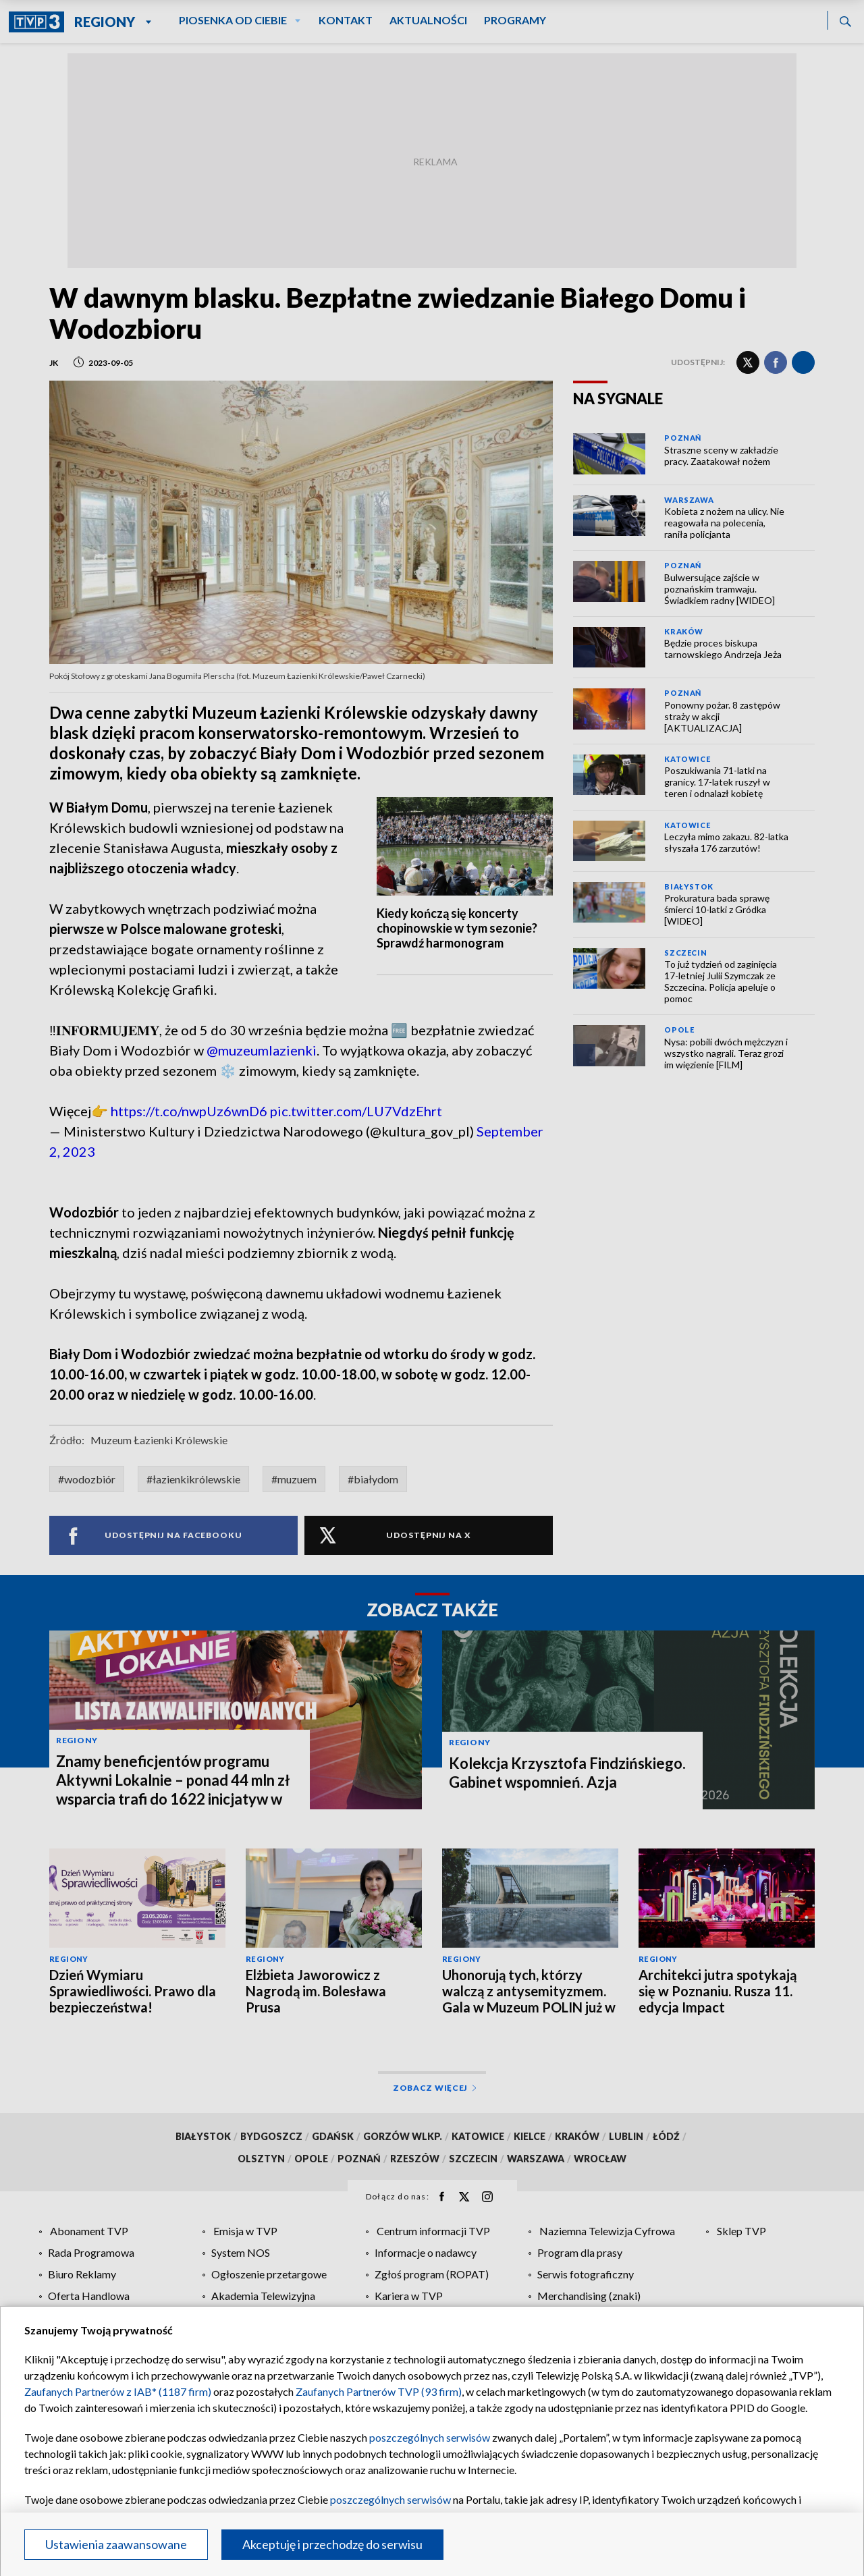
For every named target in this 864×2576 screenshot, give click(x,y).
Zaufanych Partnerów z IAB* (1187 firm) (117, 2391)
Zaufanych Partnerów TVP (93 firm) (379, 2391)
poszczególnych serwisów (429, 2437)
